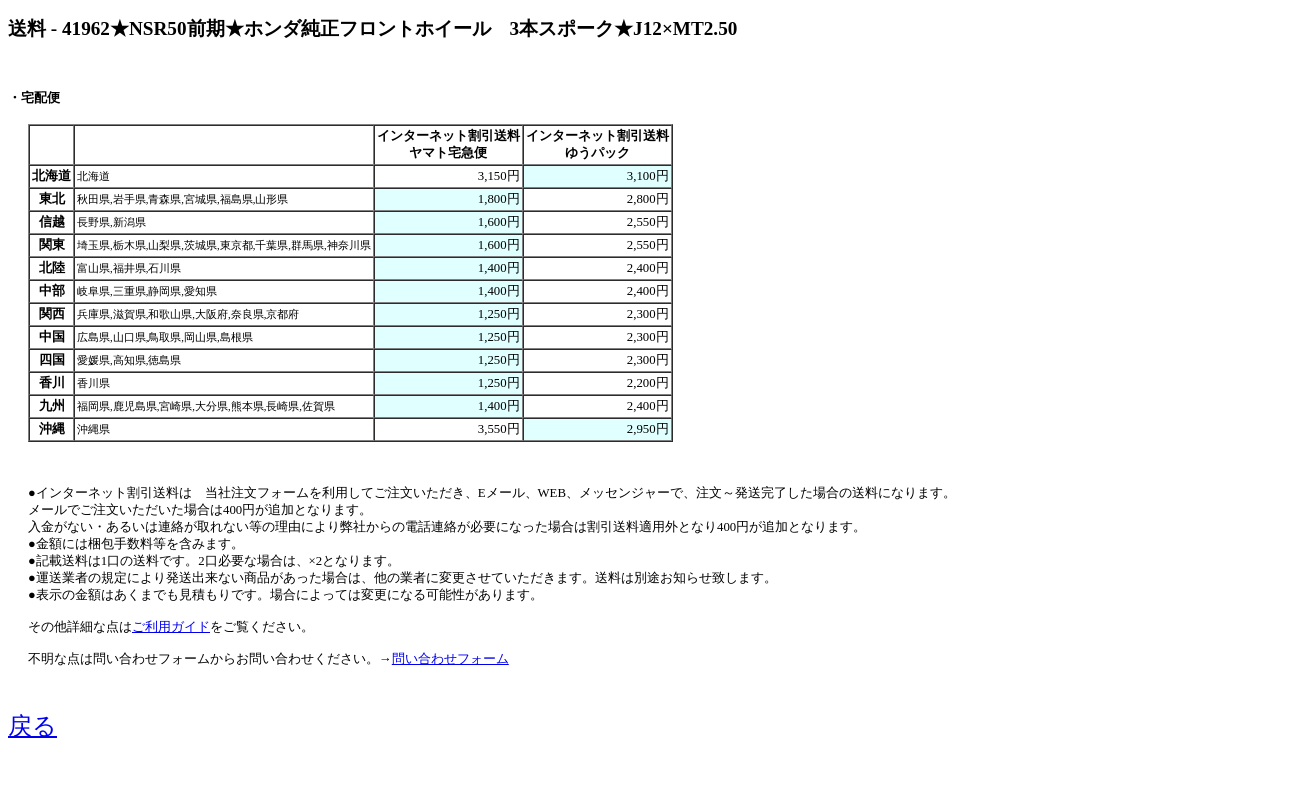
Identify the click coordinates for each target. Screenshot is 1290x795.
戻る (32, 726)
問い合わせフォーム (450, 659)
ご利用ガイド (171, 627)
